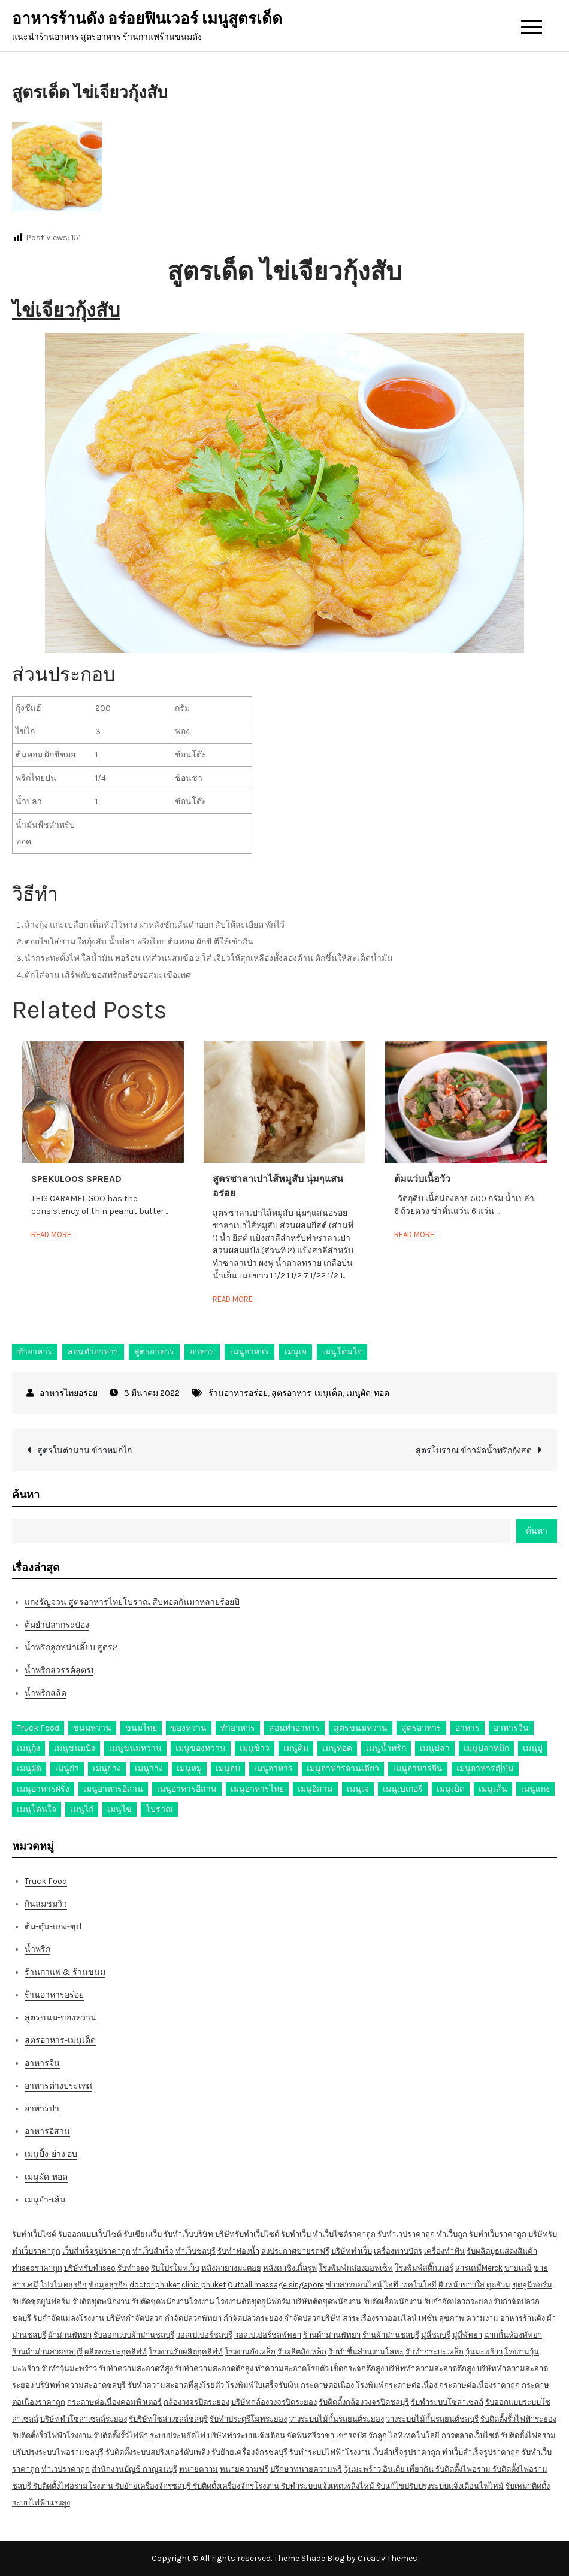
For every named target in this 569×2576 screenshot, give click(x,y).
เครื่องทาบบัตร (398, 2251)
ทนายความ (198, 2469)
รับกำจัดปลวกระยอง (458, 2301)
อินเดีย (395, 2469)
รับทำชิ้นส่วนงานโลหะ (366, 2351)
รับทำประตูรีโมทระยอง (248, 2418)
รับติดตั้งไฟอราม (528, 2435)
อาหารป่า (42, 2109)
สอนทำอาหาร (93, 1352)
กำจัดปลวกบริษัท (312, 2318)
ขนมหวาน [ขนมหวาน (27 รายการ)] (92, 1728)
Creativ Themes (387, 2558)
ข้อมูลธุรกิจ (108, 2284)
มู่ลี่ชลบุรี (435, 2334)
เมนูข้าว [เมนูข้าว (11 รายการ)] (255, 1748)
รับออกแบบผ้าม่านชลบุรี (133, 2334)
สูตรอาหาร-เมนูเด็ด (307, 1393)
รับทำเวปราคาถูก (406, 2234)
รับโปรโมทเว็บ (175, 2267)
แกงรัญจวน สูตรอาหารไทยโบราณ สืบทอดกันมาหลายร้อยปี (132, 1602)
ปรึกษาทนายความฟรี (306, 2469)
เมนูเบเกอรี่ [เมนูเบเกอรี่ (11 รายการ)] (403, 1789)
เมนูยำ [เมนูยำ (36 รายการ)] (67, 1768)
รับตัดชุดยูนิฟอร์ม (41, 2301)
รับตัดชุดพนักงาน (101, 2301)
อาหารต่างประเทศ (58, 2086)
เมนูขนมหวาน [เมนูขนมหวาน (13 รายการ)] (135, 1748)
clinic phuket (203, 2284)
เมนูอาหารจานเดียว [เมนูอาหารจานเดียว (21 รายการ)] (343, 1768)
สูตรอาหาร (154, 1352)
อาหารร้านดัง (522, 2318)
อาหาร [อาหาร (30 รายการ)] (467, 1728)
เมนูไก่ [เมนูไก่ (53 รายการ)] (81, 1809)
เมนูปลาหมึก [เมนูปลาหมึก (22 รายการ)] (486, 1748)
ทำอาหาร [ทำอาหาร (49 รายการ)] (237, 1728)
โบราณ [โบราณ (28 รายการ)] (159, 1809)
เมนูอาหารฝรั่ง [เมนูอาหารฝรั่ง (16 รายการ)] (43, 1789)
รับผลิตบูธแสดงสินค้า (502, 2251)
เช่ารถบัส (351, 2435)
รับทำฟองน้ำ (238, 2251)
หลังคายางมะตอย (231, 2267)
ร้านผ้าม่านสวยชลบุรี (47, 2351)
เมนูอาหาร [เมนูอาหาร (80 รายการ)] (273, 1768)
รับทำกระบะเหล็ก (434, 2351)
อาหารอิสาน (47, 2131)
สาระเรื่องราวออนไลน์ (380, 2318)
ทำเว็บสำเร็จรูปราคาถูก (481, 2452)
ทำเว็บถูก (452, 2234)
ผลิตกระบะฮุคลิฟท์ (115, 2351)
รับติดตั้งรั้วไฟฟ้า (120, 2435)
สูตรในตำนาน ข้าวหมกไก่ (84, 1450)
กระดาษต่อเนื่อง (327, 2385)
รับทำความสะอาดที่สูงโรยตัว (176, 2385)
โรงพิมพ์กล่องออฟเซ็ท (356, 2267)
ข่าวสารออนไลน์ (354, 2284)
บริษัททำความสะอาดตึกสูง (430, 2368)
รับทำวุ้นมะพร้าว (69, 2368)
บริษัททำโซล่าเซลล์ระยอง (83, 2418)
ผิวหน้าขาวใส (461, 2284)
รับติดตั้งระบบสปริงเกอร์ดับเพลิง (157, 2452)
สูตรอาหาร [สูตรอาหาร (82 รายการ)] (421, 1728)
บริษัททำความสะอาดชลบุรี (80, 2385)
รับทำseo (133, 2267)
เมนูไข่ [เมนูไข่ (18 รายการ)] (119, 1809)
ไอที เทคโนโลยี (410, 2284)
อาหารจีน (42, 2063)
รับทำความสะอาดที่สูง (136, 2368)
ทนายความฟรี (244, 2469)
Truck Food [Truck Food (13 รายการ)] (38, 1728)
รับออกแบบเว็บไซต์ (90, 2234)
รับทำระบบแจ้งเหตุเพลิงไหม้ (328, 2485)
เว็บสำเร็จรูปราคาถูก (96, 2251)
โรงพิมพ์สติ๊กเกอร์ (424, 2267)
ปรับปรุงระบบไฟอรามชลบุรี (58, 2452)
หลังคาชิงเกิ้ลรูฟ (290, 2267)
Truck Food (46, 1881)
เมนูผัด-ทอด (367, 1393)
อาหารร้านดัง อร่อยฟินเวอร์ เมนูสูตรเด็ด (147, 19)
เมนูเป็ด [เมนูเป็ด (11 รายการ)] (451, 1789)
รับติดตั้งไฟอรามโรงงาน (74, 2485)
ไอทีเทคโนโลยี (414, 2435)
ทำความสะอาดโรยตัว (292, 2368)
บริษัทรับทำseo (90, 2267)
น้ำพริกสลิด (45, 1693)
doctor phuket (154, 2284)
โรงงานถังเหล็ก (250, 2351)
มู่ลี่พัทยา (467, 2334)
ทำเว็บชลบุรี (195, 2251)
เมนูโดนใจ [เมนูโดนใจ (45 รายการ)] (36, 1809)
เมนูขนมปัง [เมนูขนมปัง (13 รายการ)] (74, 1748)
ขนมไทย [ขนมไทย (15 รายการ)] (141, 1728)
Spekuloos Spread (76, 1178)
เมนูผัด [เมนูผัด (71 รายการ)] (29, 1768)
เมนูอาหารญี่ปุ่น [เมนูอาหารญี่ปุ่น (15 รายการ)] (485, 1768)
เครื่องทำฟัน (444, 2251)
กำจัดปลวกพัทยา (193, 2318)
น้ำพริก (37, 1949)
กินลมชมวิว (46, 1904)
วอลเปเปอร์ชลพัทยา (267, 2334)
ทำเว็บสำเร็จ (153, 2251)
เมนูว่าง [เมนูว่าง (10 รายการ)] (149, 1768)
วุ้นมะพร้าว (484, 2351)
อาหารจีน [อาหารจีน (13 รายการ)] (511, 1728)
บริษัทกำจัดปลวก (134, 2318)
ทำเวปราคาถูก (65, 2469)
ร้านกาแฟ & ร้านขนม (65, 1972)
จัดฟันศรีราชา (310, 2435)
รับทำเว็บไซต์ (34, 2234)
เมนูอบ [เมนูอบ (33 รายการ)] (228, 1768)
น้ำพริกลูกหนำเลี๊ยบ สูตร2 (71, 1647)
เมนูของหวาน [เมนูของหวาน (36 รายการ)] (200, 1748)
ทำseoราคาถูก (37, 2267)
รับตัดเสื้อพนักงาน (392, 2301)
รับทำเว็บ (296, 2234)
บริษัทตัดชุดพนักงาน (327, 2301)
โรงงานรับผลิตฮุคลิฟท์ (186, 2351)
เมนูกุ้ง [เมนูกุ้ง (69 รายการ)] (28, 1748)
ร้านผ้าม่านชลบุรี (390, 2334)
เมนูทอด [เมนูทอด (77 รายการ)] (337, 1748)
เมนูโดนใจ (342, 1352)
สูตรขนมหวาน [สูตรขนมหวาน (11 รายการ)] (361, 1728)
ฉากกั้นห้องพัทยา (513, 2334)
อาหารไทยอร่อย (69, 1393)
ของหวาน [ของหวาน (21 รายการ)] (189, 1728)
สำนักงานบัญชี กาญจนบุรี (134, 2469)
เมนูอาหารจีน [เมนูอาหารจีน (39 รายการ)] (418, 1768)
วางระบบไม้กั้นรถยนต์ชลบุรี (432, 2418)
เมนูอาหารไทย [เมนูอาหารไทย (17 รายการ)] (257, 1789)
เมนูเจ (295, 1352)
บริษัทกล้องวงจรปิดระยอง (274, 2402)
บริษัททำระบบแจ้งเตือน (246, 2435)
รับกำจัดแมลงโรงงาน (68, 2318)
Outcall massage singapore (276, 2284)
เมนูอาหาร (249, 1352)
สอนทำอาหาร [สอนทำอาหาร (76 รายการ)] (294, 1728)
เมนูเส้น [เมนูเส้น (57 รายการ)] (493, 1789)
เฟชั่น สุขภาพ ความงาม (458, 2318)
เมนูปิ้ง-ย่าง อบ (51, 2154)
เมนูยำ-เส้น (45, 2200)
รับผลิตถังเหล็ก (301, 2351)
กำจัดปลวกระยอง (252, 2318)
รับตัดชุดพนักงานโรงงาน (173, 2301)
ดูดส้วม (498, 2284)
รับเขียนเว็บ (142, 2234)
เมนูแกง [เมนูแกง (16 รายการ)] (535, 1789)
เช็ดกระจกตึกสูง (357, 2368)
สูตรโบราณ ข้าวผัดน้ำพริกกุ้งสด (474, 1450)
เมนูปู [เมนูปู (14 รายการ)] (533, 1748)
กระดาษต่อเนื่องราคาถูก (479, 2385)
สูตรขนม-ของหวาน (60, 2018)
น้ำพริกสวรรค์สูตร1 (59, 1670)
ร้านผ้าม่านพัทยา (332, 2334)
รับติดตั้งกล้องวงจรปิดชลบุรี (364, 2402)
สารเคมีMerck (479, 2267)
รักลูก (377, 2435)
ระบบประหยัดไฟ (177, 2435)
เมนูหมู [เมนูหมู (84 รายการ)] (189, 1768)
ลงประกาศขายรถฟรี (295, 2251)
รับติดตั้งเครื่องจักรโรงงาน (237, 2485)
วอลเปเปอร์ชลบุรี (204, 2334)
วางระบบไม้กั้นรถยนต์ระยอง (336, 2418)
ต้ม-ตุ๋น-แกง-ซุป (53, 1927)
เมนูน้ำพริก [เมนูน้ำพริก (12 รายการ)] (386, 1748)
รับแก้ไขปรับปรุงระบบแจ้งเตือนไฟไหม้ (440, 2485)
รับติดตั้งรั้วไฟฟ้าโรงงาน (52, 2435)
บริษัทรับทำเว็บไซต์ (248, 2234)
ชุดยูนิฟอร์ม (532, 2284)
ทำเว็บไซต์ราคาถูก (344, 2234)
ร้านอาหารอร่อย (238, 1393)
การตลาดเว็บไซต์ (470, 2435)
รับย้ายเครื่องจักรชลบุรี (249, 2452)
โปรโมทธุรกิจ (63, 2284)
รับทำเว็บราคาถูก (497, 2234)
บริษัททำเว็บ (351, 2251)
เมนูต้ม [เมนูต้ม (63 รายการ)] (295, 1748)
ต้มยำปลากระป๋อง (57, 1625)
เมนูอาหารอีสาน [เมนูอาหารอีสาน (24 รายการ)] (187, 1789)
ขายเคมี (518, 2267)
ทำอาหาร (34, 1352)
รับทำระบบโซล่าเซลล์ (447, 2402)
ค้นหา (26, 1494)
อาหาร (202, 1352)
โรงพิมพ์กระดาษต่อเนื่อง (396, 2385)
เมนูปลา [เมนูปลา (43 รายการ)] (435, 1748)
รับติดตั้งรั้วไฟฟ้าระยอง (518, 2418)
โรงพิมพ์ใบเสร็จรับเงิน (262, 2385)
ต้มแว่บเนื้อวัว (422, 1178)
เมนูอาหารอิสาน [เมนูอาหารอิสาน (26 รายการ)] (113, 1789)
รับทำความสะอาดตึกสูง (214, 2368)
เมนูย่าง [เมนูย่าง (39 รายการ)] (107, 1768)
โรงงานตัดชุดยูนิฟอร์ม (253, 2301)
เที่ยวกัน (421, 2469)
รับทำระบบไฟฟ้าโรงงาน (329, 2452)
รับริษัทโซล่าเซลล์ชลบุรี (168, 2418)
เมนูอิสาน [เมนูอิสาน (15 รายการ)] (315, 1789)
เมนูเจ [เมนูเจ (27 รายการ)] (358, 1789)
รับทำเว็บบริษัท (188, 2234)
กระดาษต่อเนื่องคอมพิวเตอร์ (114, 2402)
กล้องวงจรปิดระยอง (196, 2402)
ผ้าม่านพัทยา (70, 2334)
